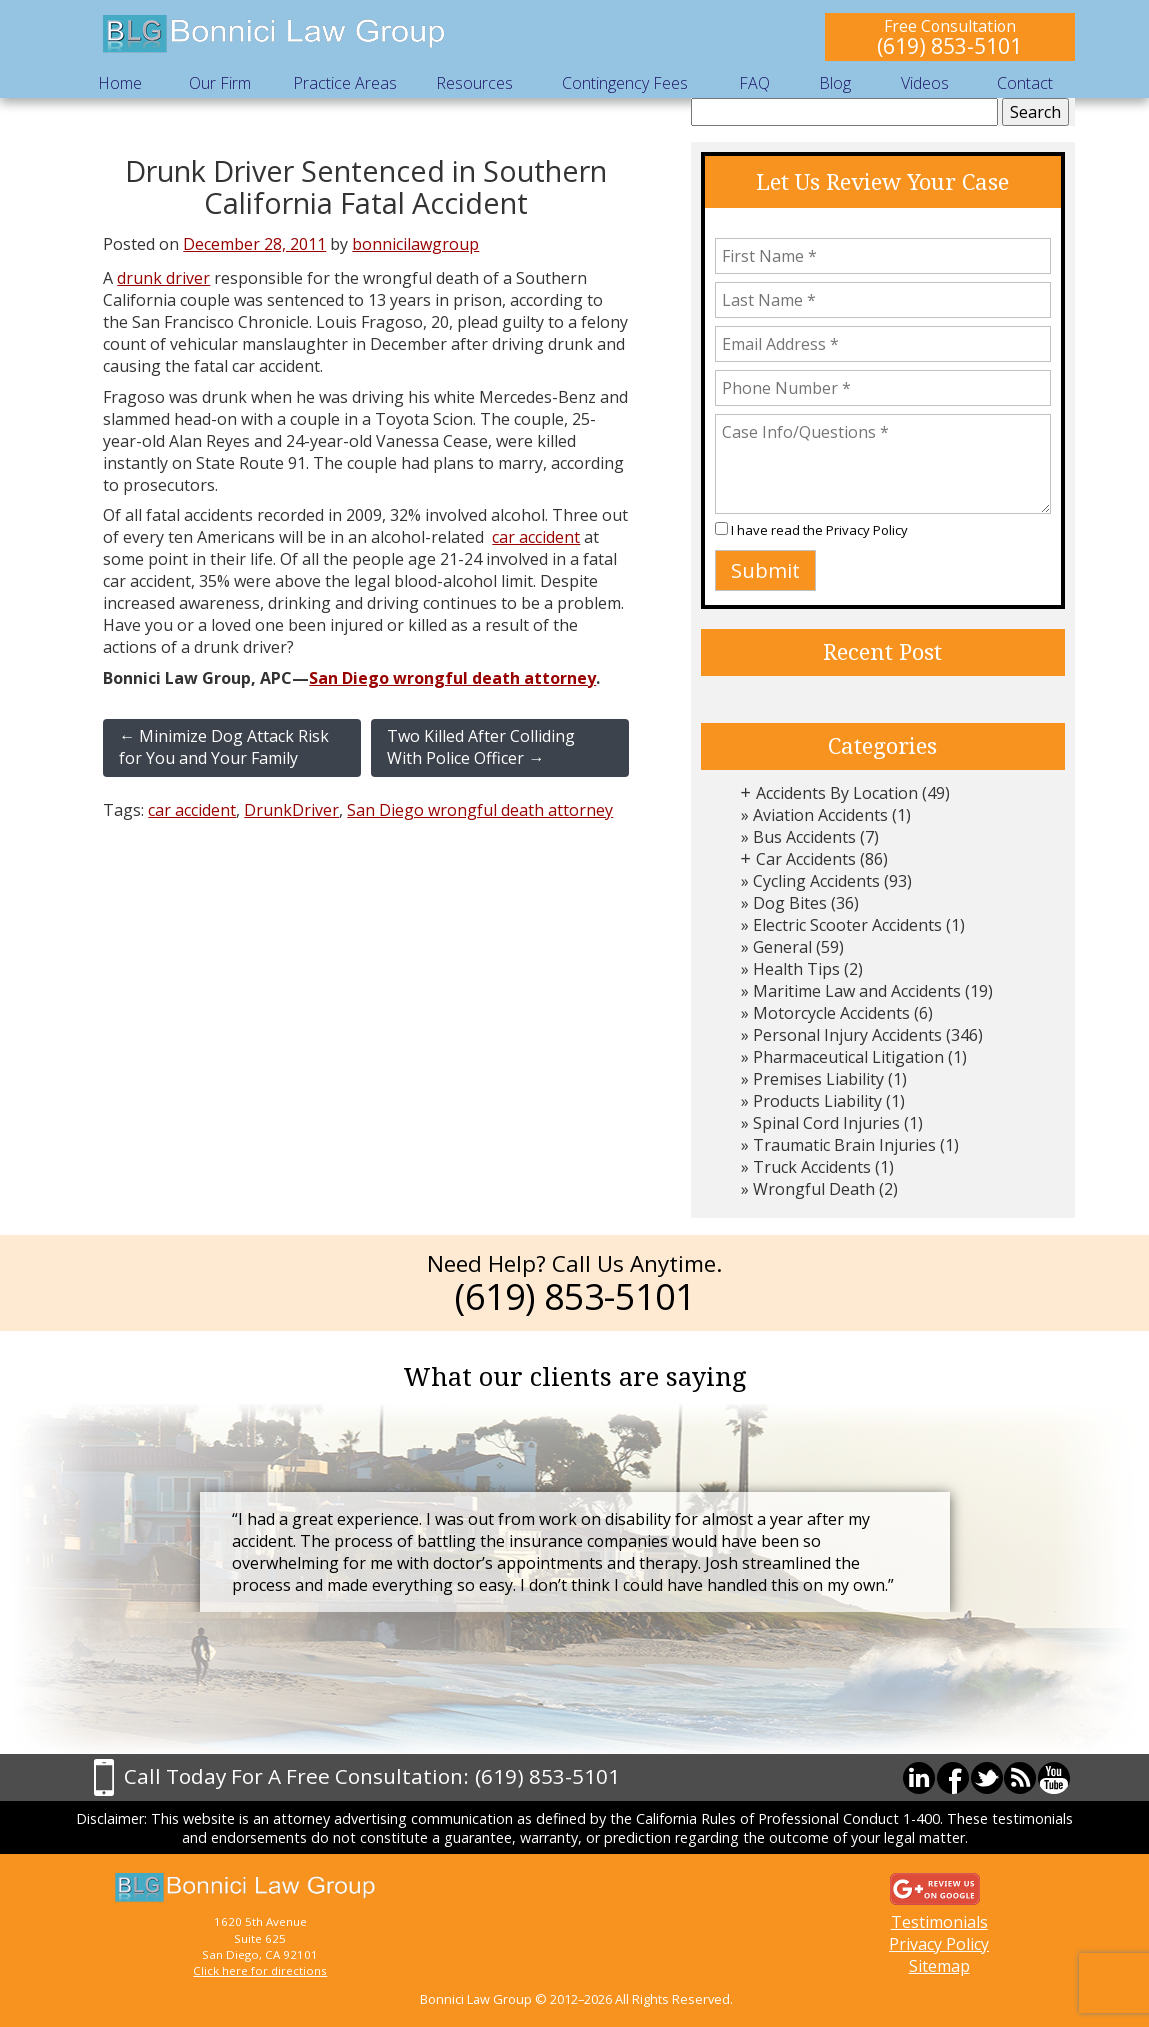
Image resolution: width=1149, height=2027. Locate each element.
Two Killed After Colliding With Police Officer (481, 747)
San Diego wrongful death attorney (452, 678)
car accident (536, 537)
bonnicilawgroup (415, 244)
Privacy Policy (867, 530)
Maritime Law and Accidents (857, 991)
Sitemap (939, 1966)
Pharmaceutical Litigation (848, 1057)
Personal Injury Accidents (847, 1035)
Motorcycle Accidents (831, 1013)
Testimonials (939, 1922)
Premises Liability (818, 1079)
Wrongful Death (814, 1189)
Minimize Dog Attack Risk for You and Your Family (224, 747)
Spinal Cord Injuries (826, 1123)
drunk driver (163, 278)
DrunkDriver (291, 810)
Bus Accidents (804, 837)
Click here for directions (260, 1970)
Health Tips (796, 969)
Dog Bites (790, 903)
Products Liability (817, 1101)
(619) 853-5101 (949, 45)
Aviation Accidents (820, 815)
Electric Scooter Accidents (847, 925)
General (782, 947)
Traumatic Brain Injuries (844, 1145)
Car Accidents (806, 859)
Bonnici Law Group (275, 34)
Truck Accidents (812, 1167)
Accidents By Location (837, 793)
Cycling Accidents (816, 881)
